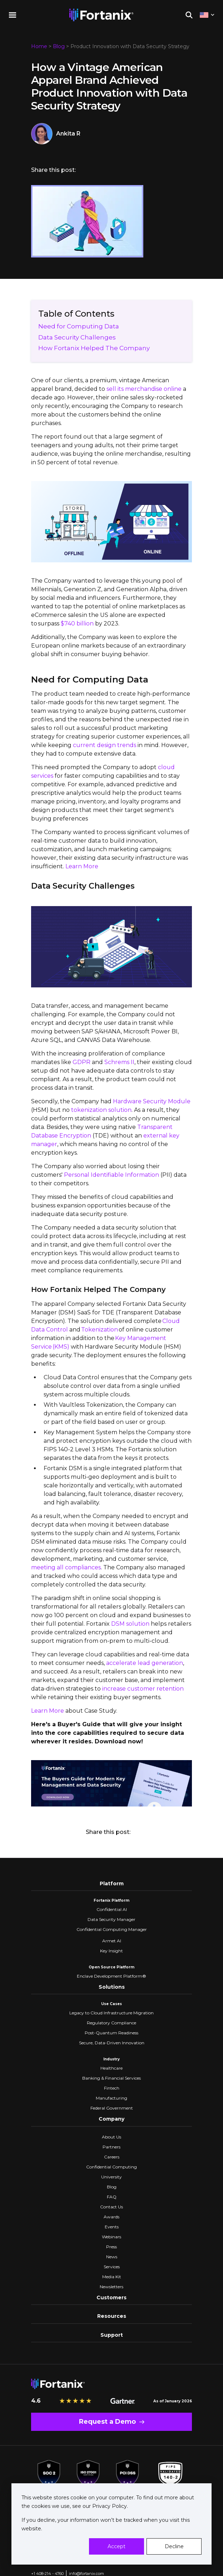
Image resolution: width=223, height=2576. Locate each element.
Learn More (81, 866)
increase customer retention (143, 1688)
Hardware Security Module (151, 1101)
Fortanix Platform (111, 1900)
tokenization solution (101, 1109)
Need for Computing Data (78, 326)
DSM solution (130, 1623)
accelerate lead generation (144, 1663)
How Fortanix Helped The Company (94, 348)
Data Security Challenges (77, 337)
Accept (116, 2546)
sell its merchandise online (144, 388)
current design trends (104, 745)
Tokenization (99, 1329)
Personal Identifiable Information (111, 1174)
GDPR (82, 1062)
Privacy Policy (109, 2506)
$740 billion (77, 623)
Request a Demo (107, 2422)
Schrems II (119, 1062)
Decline (174, 2546)
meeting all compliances (66, 1567)
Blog (59, 46)
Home (39, 46)
